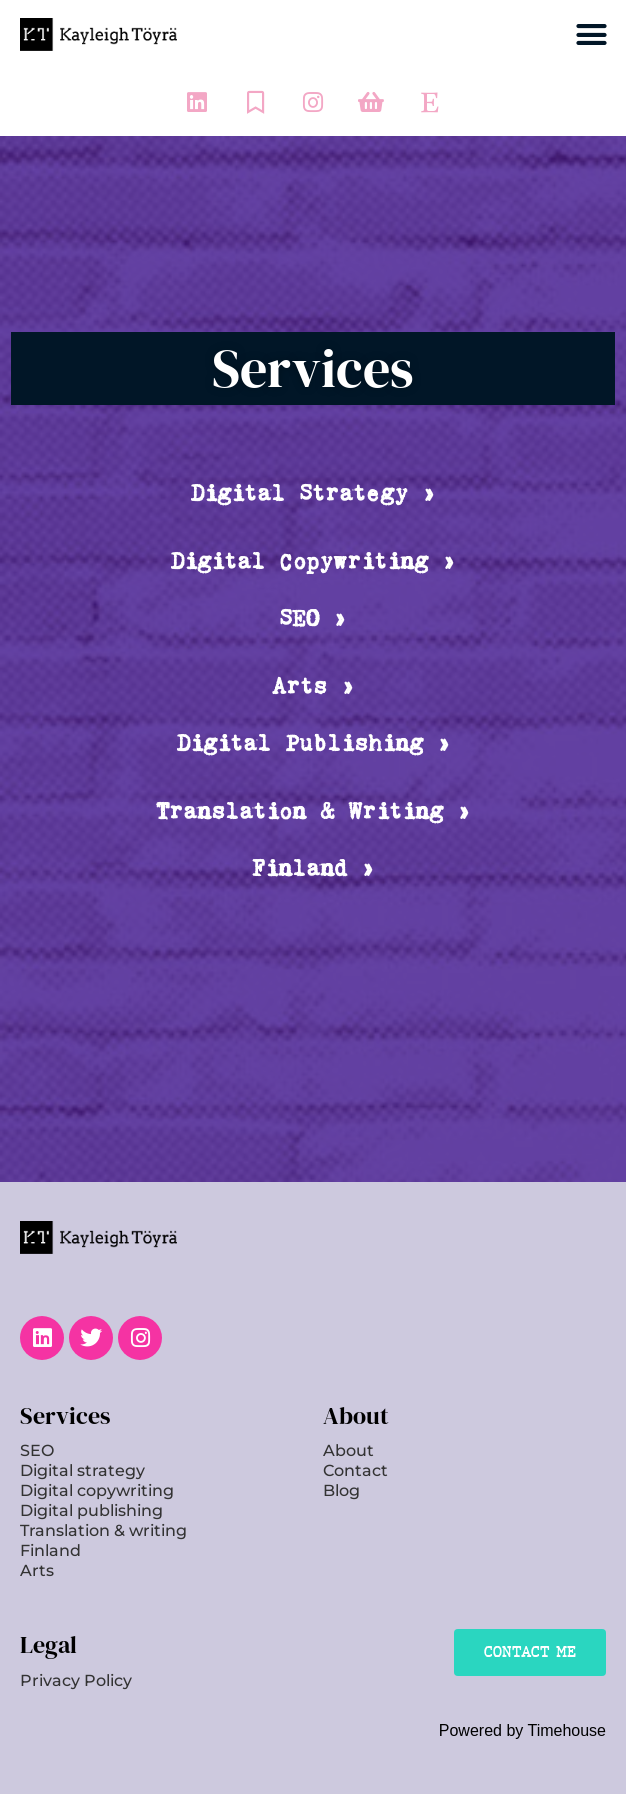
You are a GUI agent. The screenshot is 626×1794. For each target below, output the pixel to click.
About (348, 1450)
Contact (355, 1470)
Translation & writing (103, 1530)
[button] (592, 35)
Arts (37, 1570)
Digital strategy (82, 1470)
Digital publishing (91, 1510)
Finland (50, 1550)
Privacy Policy (76, 1680)
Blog (341, 1490)
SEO (37, 1450)
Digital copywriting (97, 1490)
